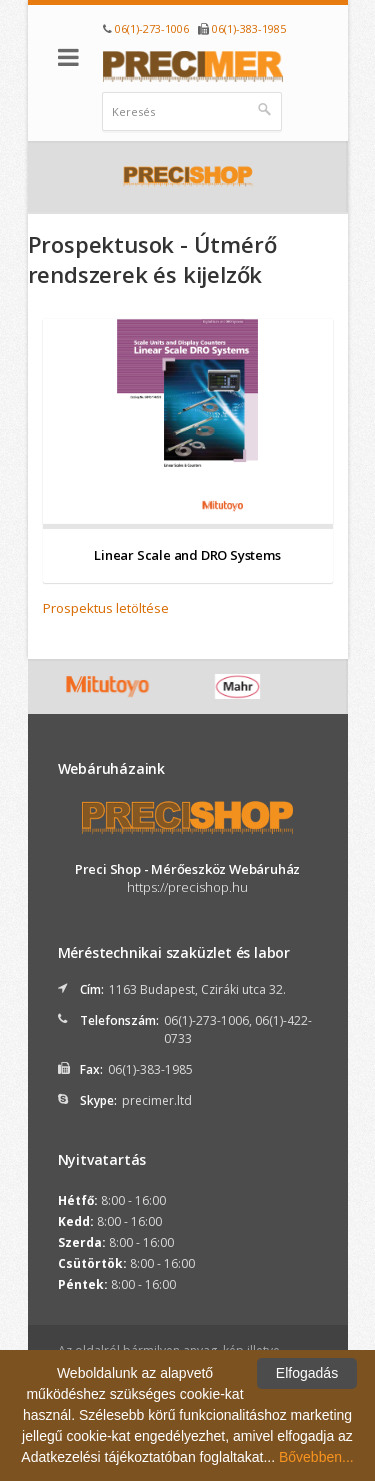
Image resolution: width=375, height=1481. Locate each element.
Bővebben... (316, 1457)
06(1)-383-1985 (249, 28)
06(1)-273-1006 (152, 28)
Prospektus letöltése (106, 608)
